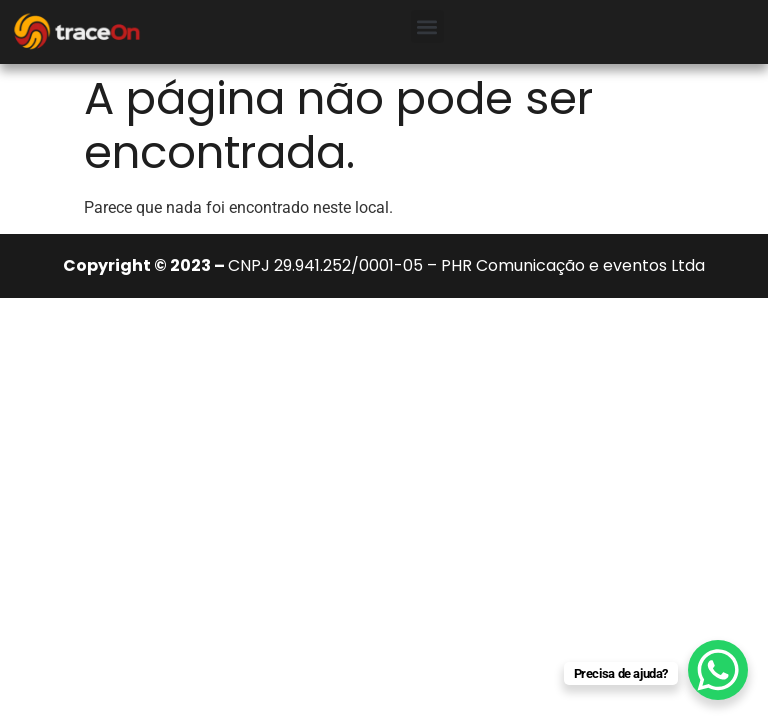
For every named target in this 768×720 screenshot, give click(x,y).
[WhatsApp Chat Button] (718, 670)
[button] (427, 26)
